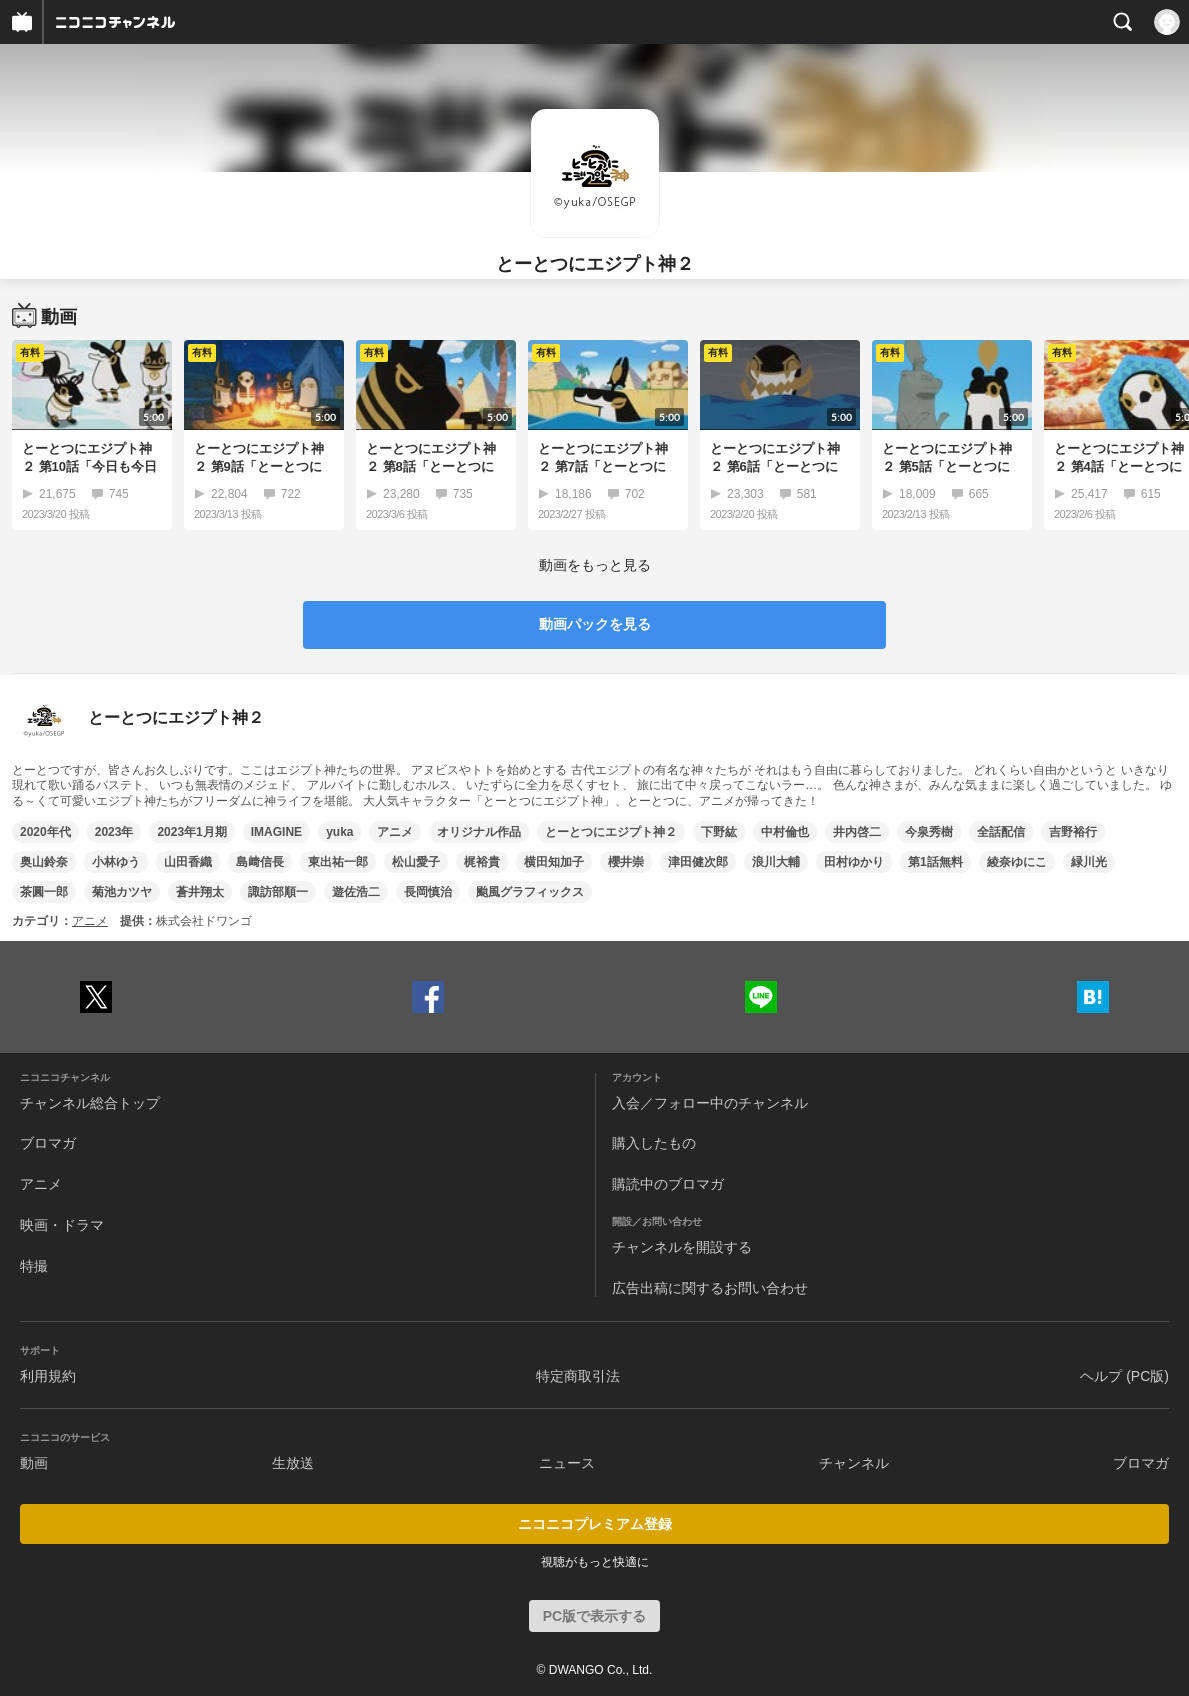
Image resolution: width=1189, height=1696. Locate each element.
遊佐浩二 (356, 892)
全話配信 (1001, 832)
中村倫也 (785, 832)
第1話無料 (935, 862)
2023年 (114, 832)
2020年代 (45, 832)
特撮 (34, 1266)
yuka (339, 832)
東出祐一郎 (338, 862)
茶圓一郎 (44, 892)
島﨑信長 (260, 862)
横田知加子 (554, 862)
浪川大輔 (776, 862)
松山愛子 (416, 862)
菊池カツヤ (122, 892)
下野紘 (719, 832)
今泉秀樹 (929, 832)
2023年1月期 (191, 832)
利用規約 (48, 1376)
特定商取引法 (578, 1376)
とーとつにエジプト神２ (611, 832)
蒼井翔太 (200, 892)
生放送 (293, 1463)
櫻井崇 (626, 862)
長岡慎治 (428, 892)
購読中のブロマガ (668, 1184)
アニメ (395, 832)
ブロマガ (48, 1143)
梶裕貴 (482, 862)
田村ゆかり (854, 862)
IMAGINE (276, 832)
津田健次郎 (698, 862)
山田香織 (188, 862)
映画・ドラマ (62, 1225)
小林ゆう (116, 862)
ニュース (567, 1463)
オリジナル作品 (479, 832)
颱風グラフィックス (530, 892)
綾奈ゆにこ (1017, 862)
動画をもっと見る (595, 565)
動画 (34, 1463)
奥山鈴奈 (44, 862)
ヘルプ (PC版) (1124, 1376)
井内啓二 (857, 832)
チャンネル (854, 1463)
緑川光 (1089, 862)
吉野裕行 (1073, 832)
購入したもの (654, 1143)
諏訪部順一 (278, 892)
